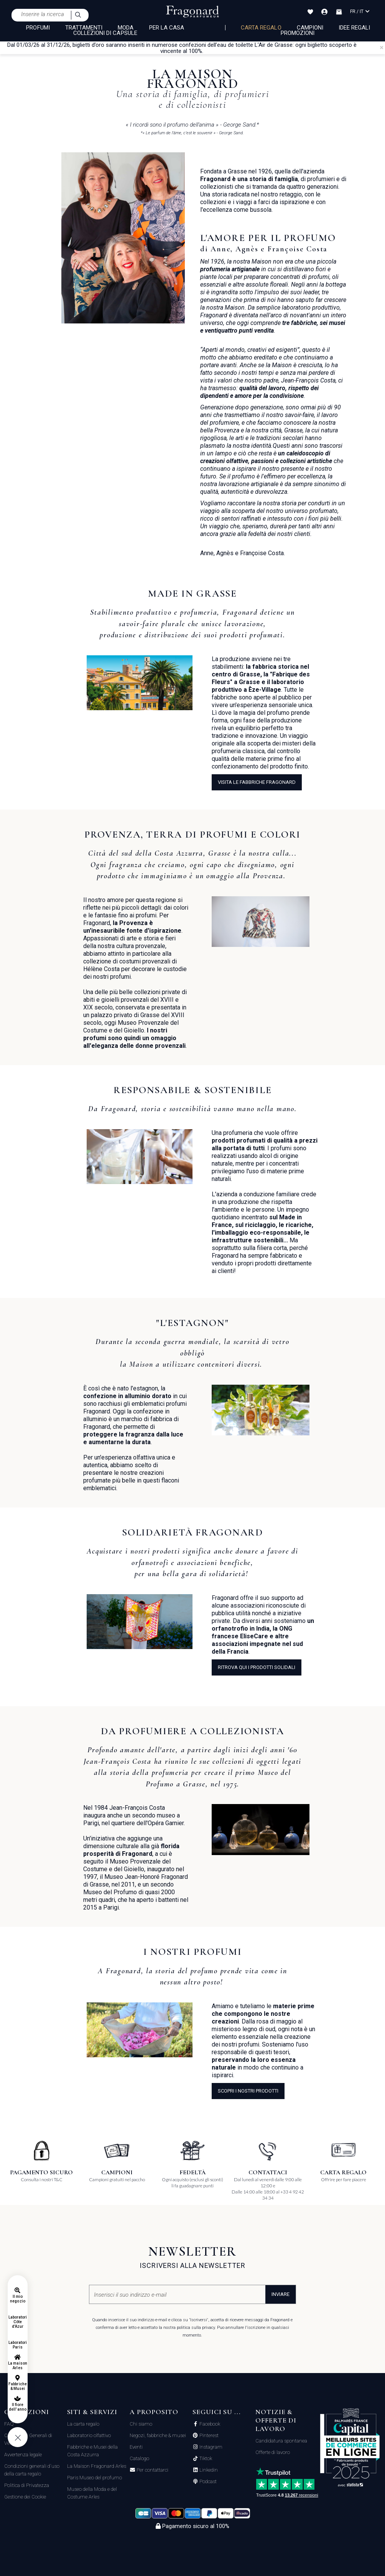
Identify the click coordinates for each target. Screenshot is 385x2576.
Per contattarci (151, 2470)
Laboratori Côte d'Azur (17, 2322)
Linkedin (208, 2470)
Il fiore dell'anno (17, 2407)
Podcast (207, 2482)
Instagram (210, 2447)
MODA (125, 27)
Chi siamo (141, 2424)
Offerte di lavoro (272, 2452)
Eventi (136, 2447)
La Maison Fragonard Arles (96, 2466)
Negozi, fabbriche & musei (158, 2435)
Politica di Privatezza (26, 2485)
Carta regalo (261, 27)
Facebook (209, 2424)
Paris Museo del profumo (94, 2477)
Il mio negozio (17, 2298)
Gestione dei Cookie (25, 2497)
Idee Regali (354, 27)
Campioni (310, 27)
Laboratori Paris (17, 2344)
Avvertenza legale (23, 2454)
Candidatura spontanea (281, 2441)
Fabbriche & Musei (17, 2386)
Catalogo (139, 2458)
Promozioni (298, 33)
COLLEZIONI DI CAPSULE (105, 33)
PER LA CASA (166, 27)
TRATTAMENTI (84, 27)
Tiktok (205, 2459)
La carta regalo (83, 2424)
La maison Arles (17, 2365)
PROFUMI (37, 27)
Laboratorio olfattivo (89, 2435)
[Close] (381, 47)
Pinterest (208, 2435)
